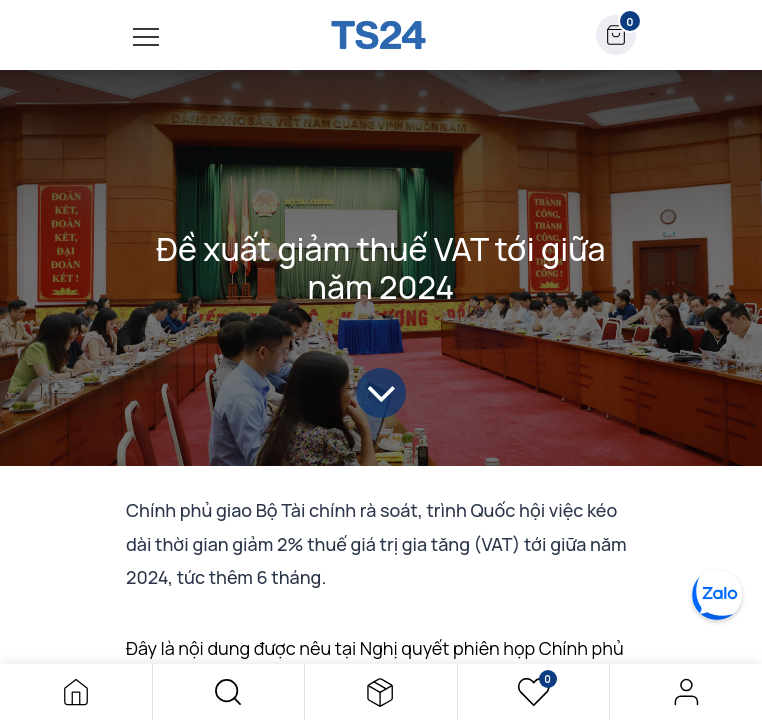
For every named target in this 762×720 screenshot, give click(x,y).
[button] (229, 692)
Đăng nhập (686, 692)
